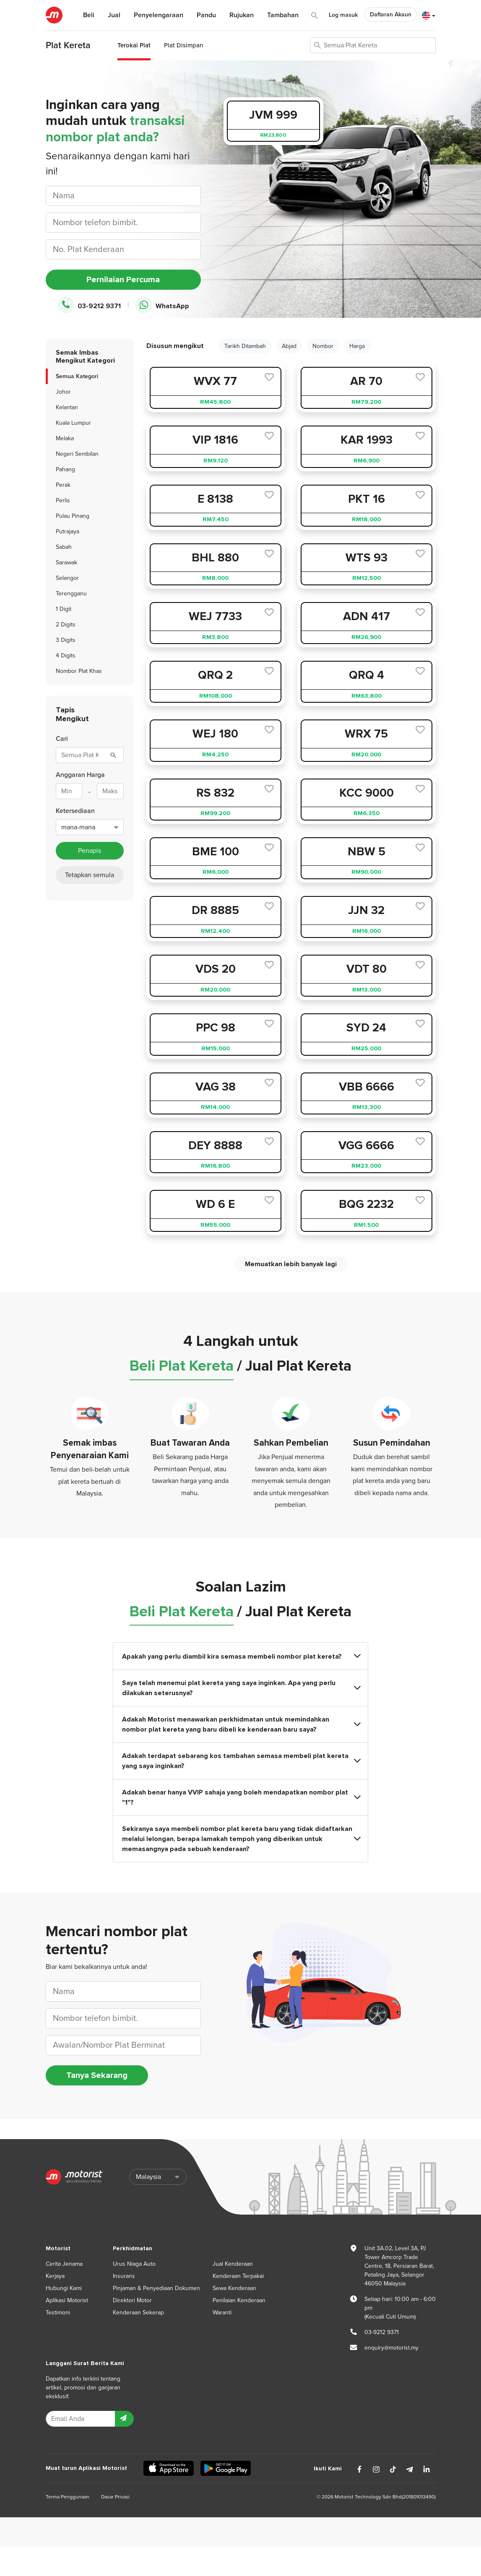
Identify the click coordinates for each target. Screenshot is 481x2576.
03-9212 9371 (89, 305)
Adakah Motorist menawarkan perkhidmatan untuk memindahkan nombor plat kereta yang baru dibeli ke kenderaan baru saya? (241, 1724)
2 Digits (65, 624)
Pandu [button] (206, 15)
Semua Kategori (77, 376)
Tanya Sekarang (96, 2075)
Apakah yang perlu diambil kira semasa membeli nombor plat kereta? (241, 1656)
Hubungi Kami (64, 2288)
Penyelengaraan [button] (158, 15)
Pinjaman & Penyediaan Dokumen (156, 2288)
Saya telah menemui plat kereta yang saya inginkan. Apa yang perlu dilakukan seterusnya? (241, 1688)
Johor (63, 391)
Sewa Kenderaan (234, 2288)
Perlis (63, 500)
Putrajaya (67, 531)
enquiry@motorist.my (391, 2347)
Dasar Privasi (115, 2497)
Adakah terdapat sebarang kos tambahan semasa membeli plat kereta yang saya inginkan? (241, 1761)
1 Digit (63, 609)
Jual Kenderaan (233, 2263)
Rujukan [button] (241, 15)
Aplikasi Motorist (67, 2300)
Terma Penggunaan (67, 2497)
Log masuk (343, 14)
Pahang (65, 469)
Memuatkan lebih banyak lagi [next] (291, 1264)
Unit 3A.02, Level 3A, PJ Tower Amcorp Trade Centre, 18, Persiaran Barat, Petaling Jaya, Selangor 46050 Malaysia (399, 2266)
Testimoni (58, 2312)
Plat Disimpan (183, 45)
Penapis (89, 851)
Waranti (222, 2312)
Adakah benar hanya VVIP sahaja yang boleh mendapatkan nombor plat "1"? (241, 1797)
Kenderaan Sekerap (138, 2312)
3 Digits (65, 640)
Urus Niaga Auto (134, 2263)
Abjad (289, 346)
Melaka (65, 438)
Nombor (322, 346)
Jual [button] (114, 15)
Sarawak (66, 562)
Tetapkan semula (89, 875)
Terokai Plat (134, 45)
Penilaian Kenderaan (239, 2300)
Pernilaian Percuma (123, 280)
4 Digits (65, 655)
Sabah (64, 547)
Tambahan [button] (283, 15)
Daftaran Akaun (390, 14)
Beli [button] (88, 15)
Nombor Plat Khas (79, 671)
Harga (357, 346)
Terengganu (71, 593)
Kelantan (67, 407)
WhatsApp (162, 305)
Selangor (67, 578)
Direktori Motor (132, 2300)
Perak (63, 484)
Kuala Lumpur (73, 422)
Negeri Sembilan (77, 453)
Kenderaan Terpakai (238, 2276)
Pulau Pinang (72, 515)
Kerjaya (55, 2276)
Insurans (124, 2276)
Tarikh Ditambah (245, 346)
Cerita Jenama (64, 2263)
